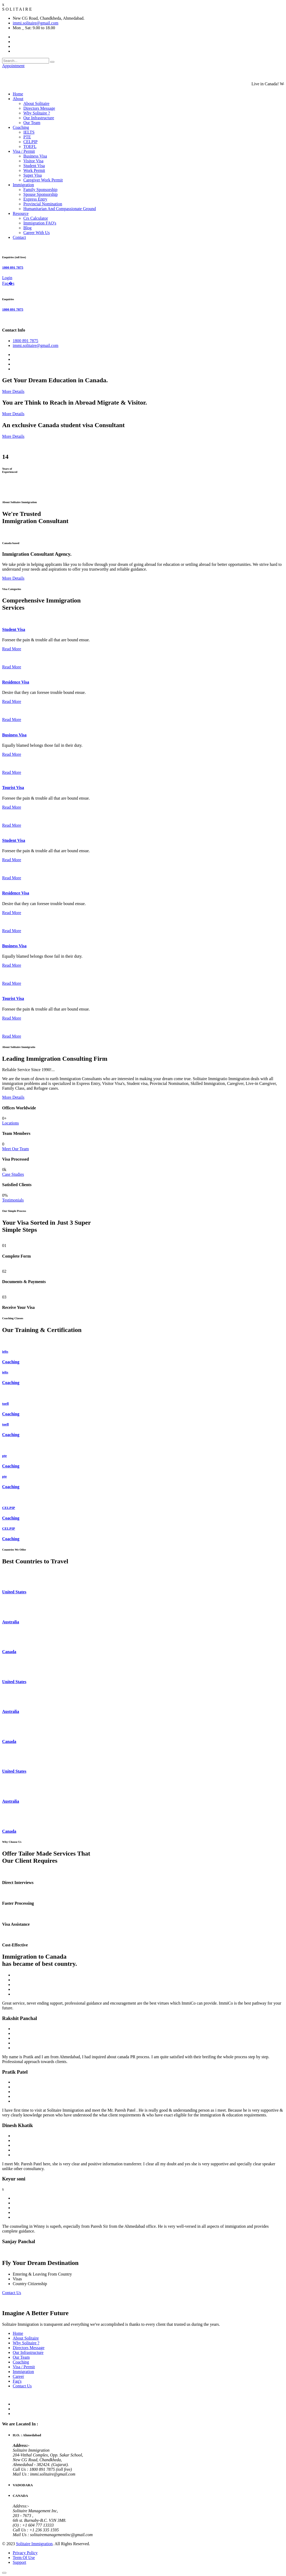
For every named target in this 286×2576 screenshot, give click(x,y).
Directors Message (39, 108)
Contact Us (11, 2292)
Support (19, 2562)
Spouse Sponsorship (40, 194)
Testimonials (13, 1200)
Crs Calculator (35, 218)
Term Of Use (24, 2557)
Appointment (13, 65)
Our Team (31, 122)
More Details (13, 391)
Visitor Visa (33, 161)
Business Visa (35, 156)
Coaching (21, 127)
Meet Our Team (15, 1149)
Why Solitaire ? (36, 113)
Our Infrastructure (38, 118)
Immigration (23, 185)
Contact (19, 237)
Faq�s (8, 283)
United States (14, 1592)
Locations (10, 1123)
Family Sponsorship (40, 189)
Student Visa (34, 165)
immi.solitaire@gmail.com (35, 23)
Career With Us (36, 232)
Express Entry (35, 199)
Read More (11, 649)
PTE (27, 137)
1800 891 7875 (12, 267)
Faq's (17, 2381)
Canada (9, 1651)
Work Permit (34, 170)
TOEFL (29, 146)
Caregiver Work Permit (43, 180)
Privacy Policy (25, 2552)
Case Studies (13, 1174)
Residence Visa (15, 682)
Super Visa (32, 175)
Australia (10, 1622)
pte (4, 1456)
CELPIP (30, 141)
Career (18, 2376)
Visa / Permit (24, 151)
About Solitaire (36, 103)
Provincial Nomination (42, 204)
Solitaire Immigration (34, 2543)
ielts (5, 1351)
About (18, 98)
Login (7, 277)
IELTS (28, 132)
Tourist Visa (13, 787)
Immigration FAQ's (39, 223)
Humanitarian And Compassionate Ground (59, 208)
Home (18, 94)
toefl (5, 1404)
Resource (21, 213)
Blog (27, 228)
